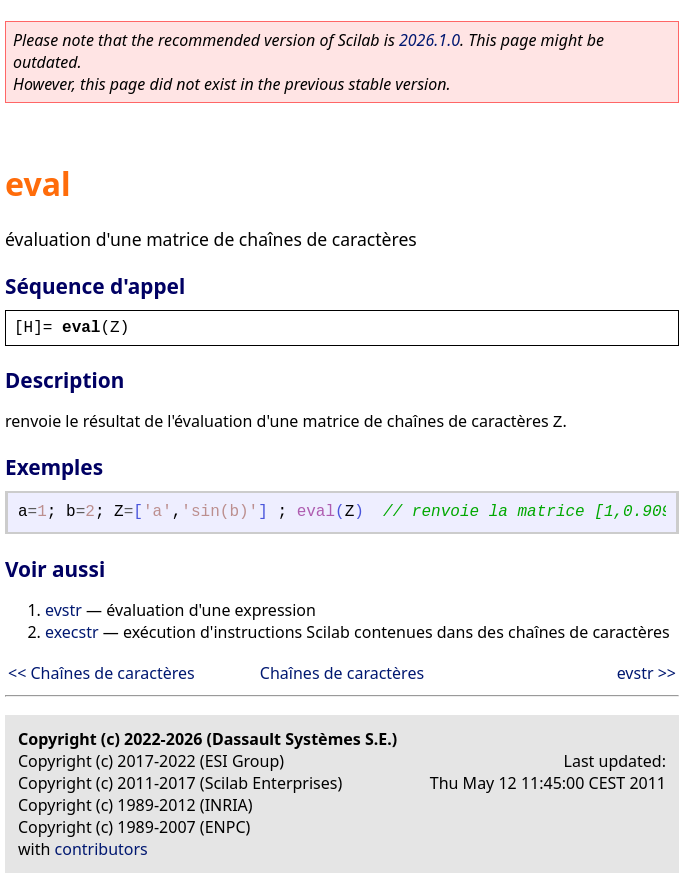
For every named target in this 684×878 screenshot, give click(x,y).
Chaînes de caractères (342, 673)
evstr (63, 610)
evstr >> (646, 673)
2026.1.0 (429, 40)
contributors (101, 849)
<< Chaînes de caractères (101, 673)
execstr (72, 632)
